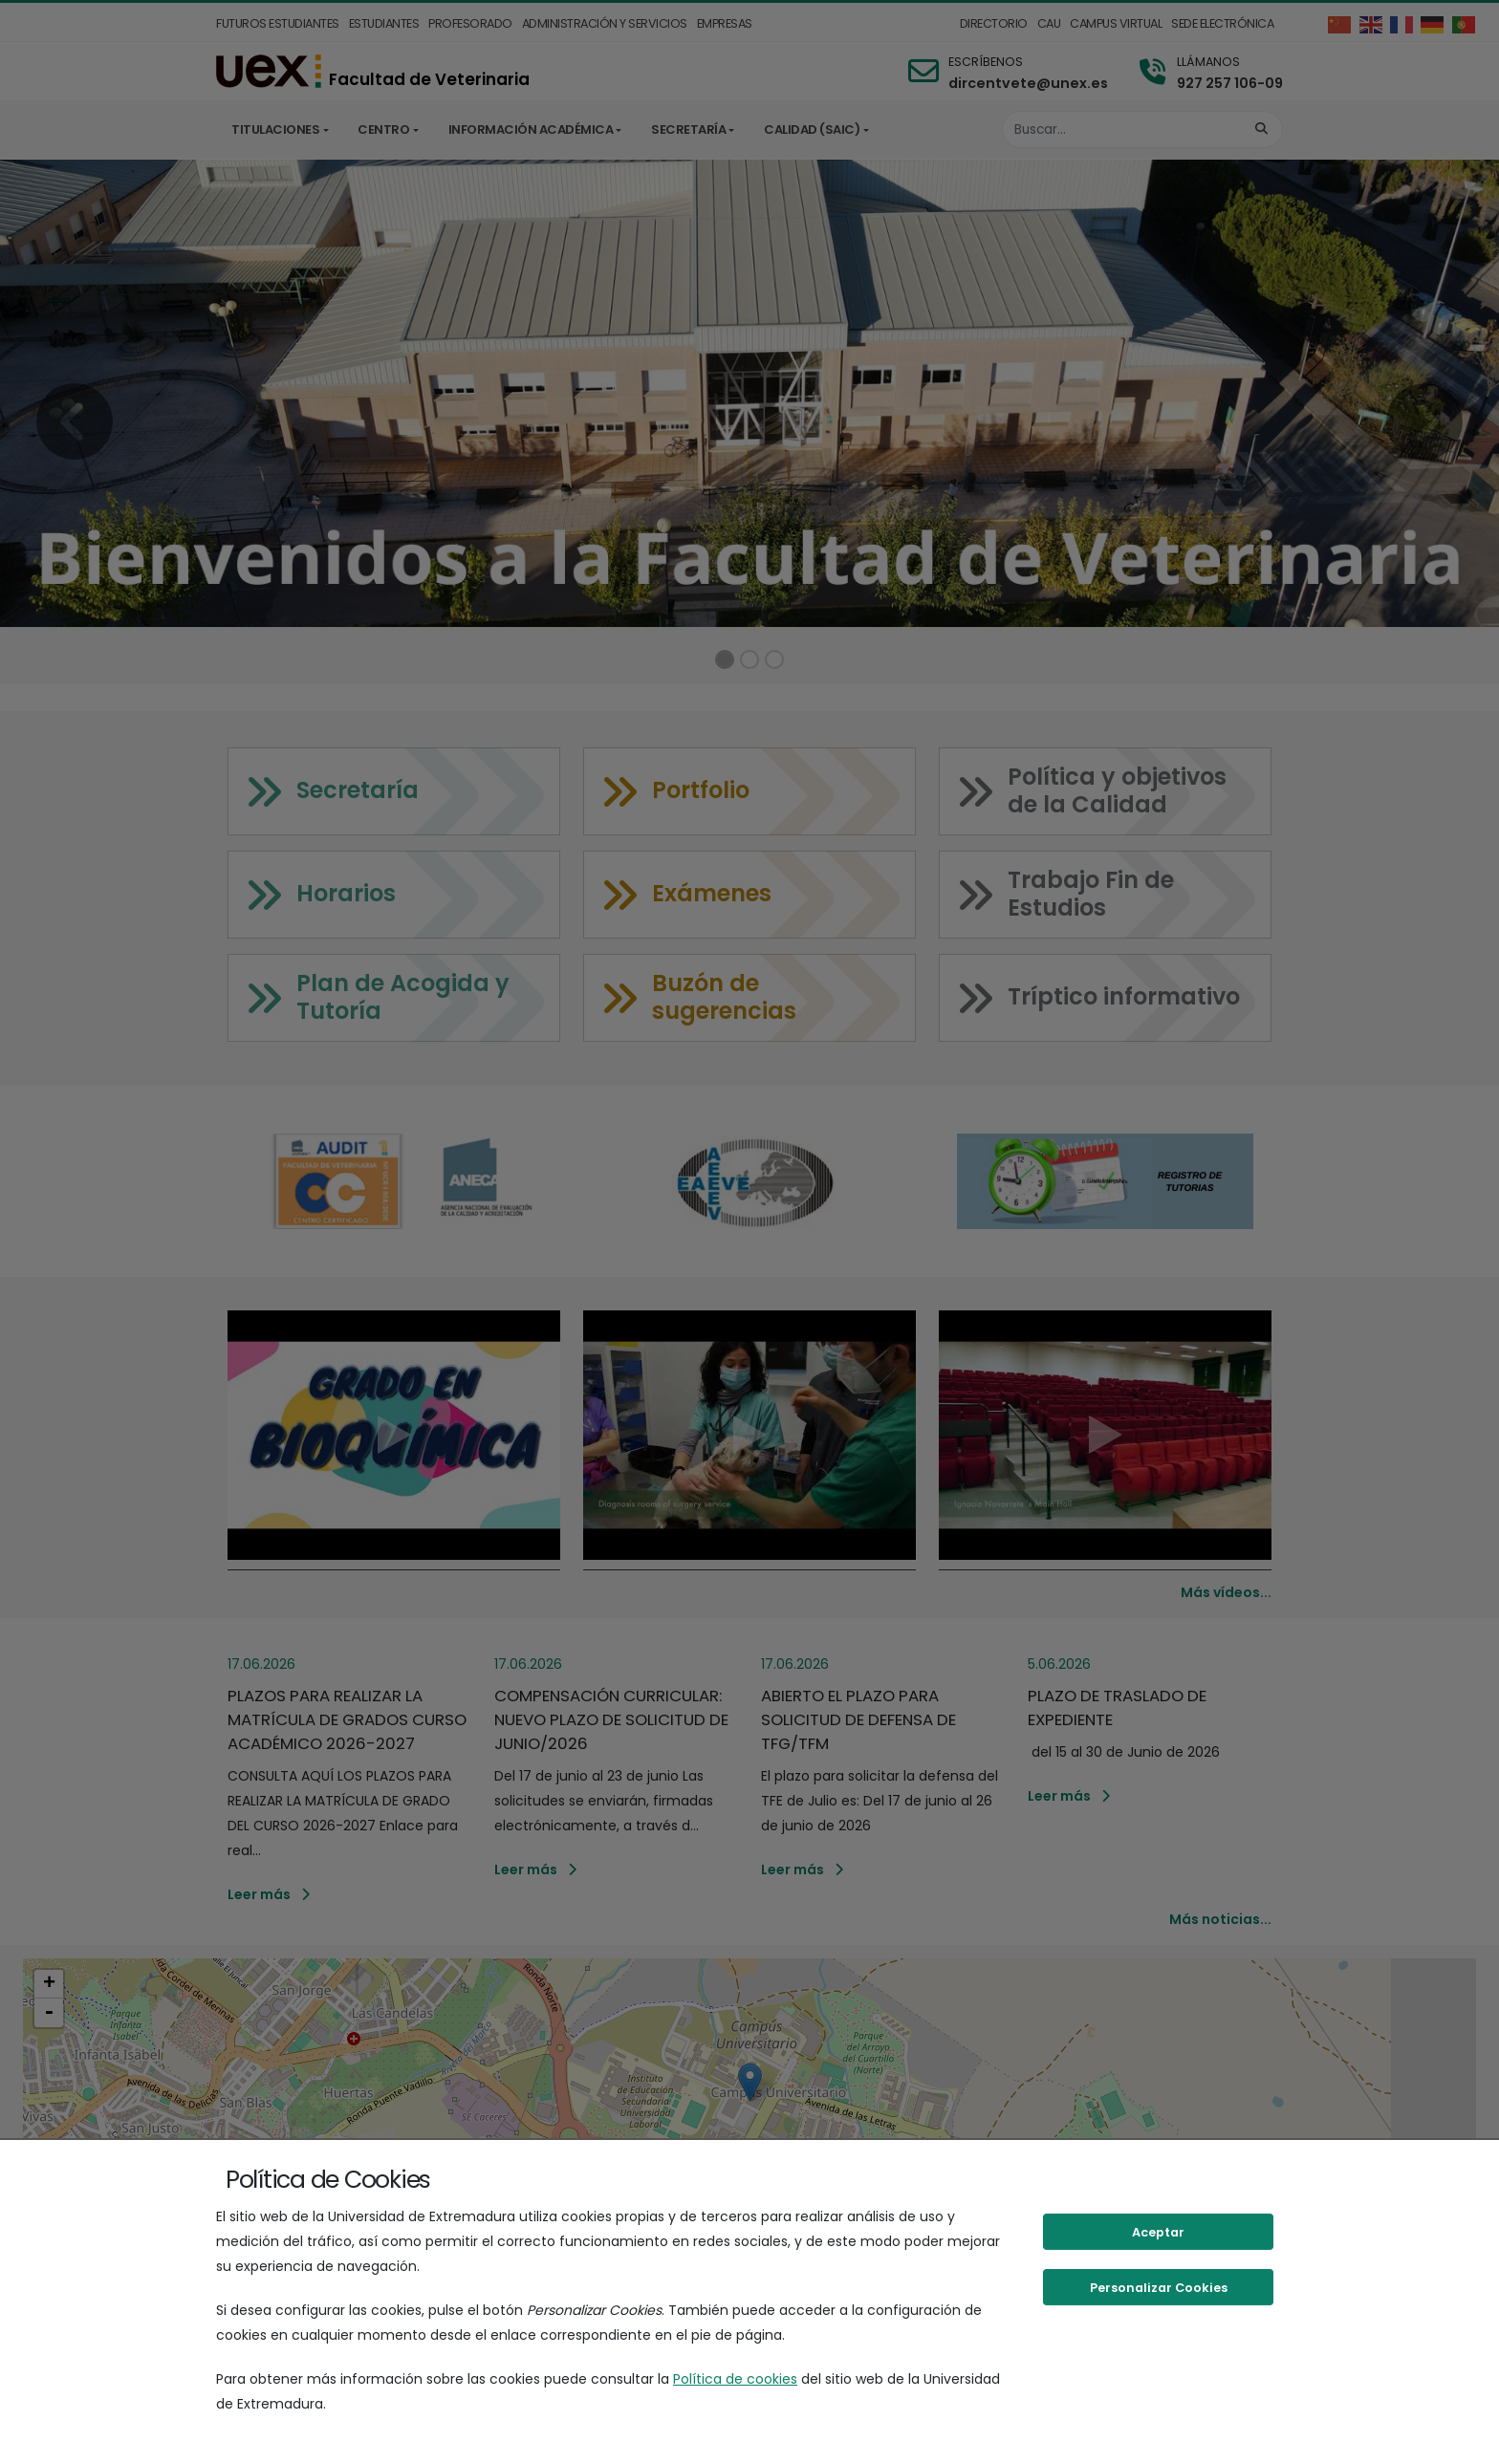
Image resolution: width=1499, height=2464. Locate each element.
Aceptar (1158, 2232)
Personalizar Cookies (1158, 2288)
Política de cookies (735, 2378)
